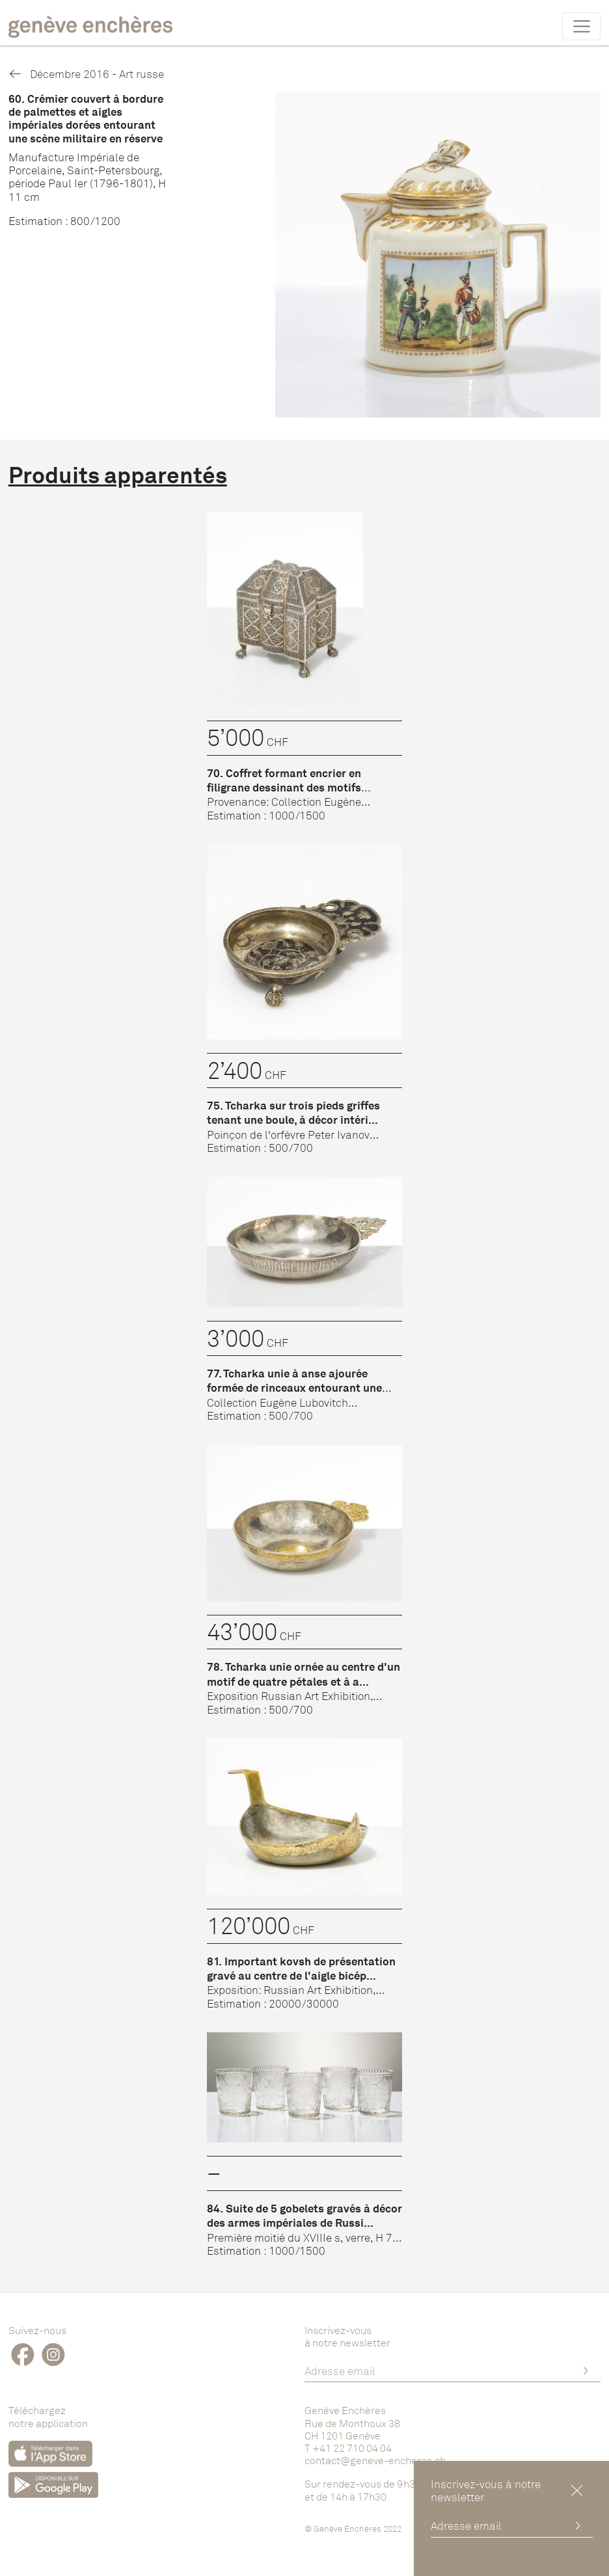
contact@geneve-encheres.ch (375, 2460)
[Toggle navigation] (581, 26)
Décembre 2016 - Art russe (86, 74)
